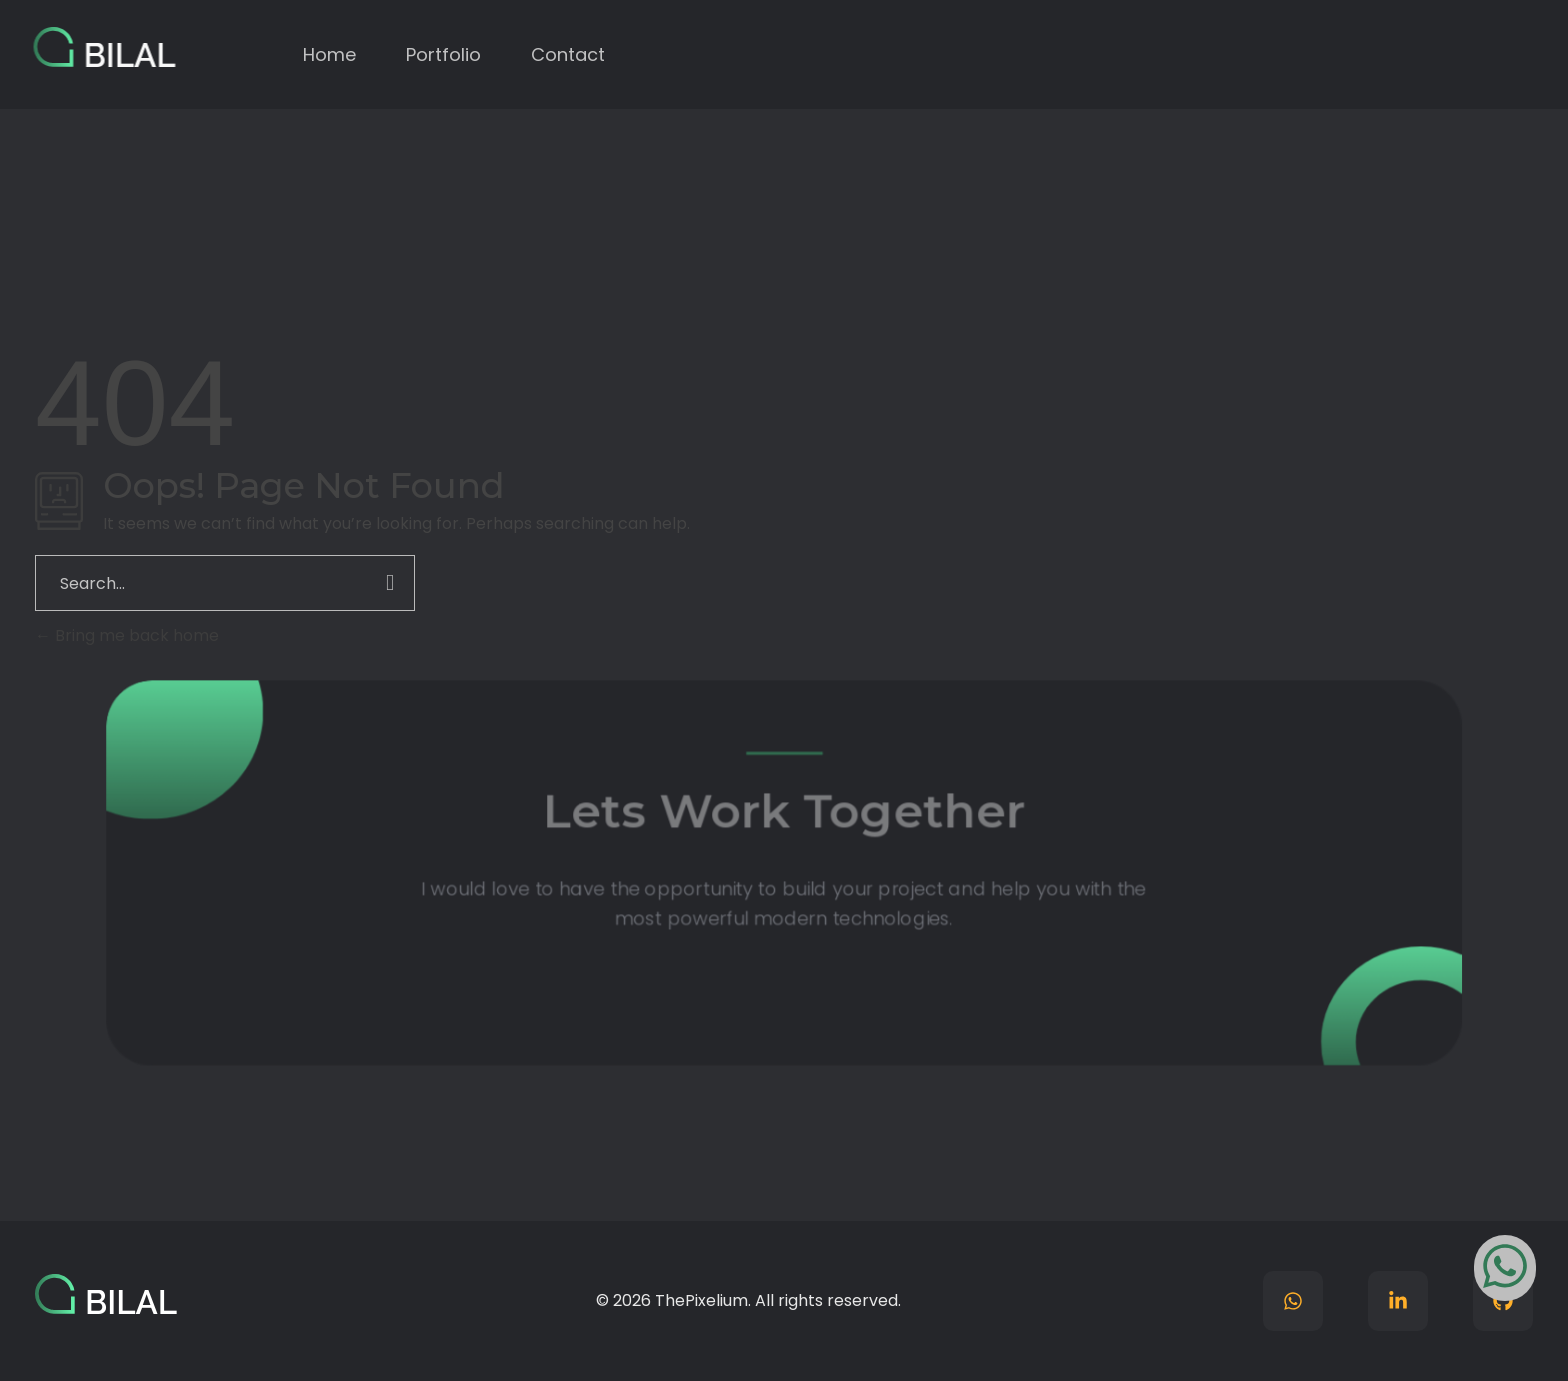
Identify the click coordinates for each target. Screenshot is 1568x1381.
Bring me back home (127, 635)
